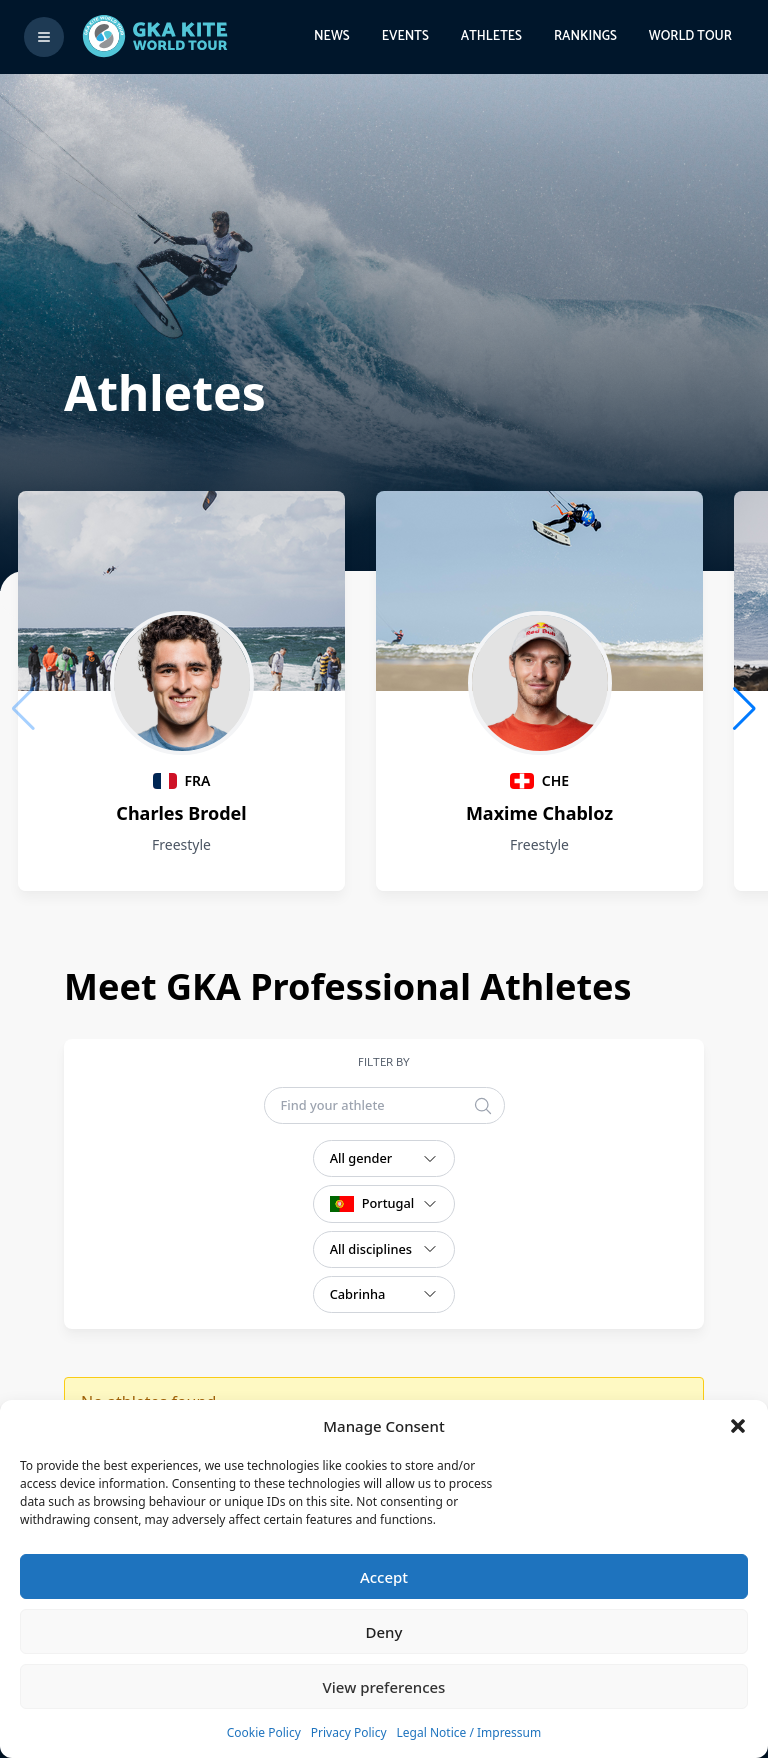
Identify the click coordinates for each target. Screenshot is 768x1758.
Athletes (491, 36)
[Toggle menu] (44, 37)
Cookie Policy (264, 1732)
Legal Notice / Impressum (469, 1732)
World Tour (690, 36)
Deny (384, 1632)
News (332, 36)
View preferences (384, 1687)
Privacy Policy (349, 1732)
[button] (738, 1426)
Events (405, 36)
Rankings (585, 36)
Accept (384, 1577)
